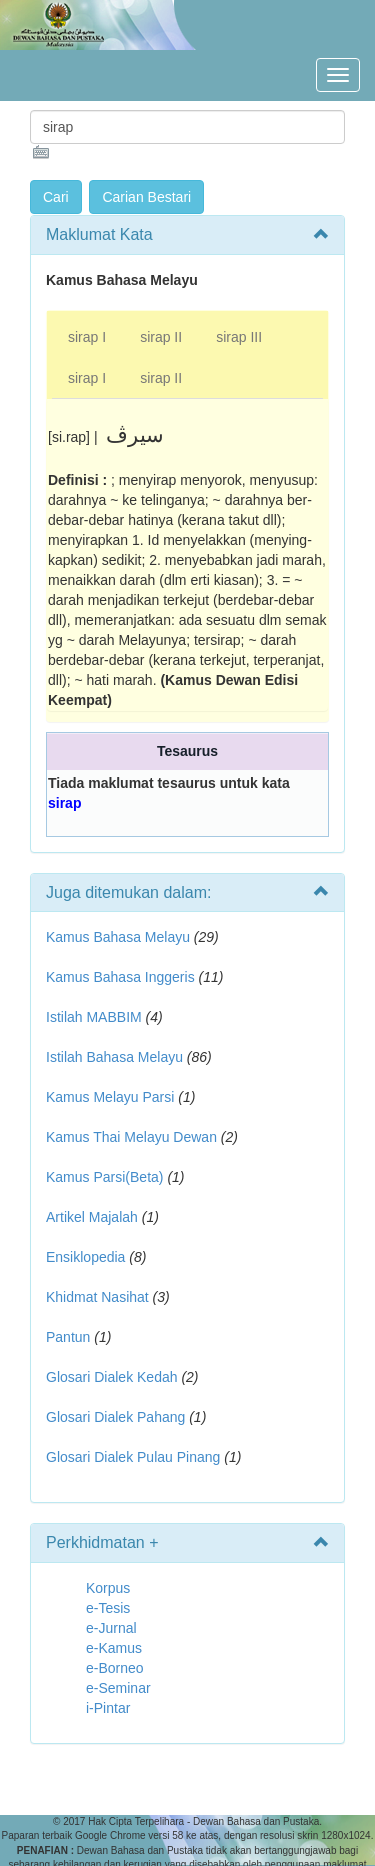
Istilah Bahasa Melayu (114, 1057)
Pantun (68, 1337)
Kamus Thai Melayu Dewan (131, 1137)
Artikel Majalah (92, 1217)
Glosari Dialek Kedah (112, 1377)
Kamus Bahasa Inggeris (120, 977)
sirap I (87, 337)
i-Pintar (108, 1708)
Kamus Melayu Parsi (110, 1097)
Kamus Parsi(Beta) (104, 1177)
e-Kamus (114, 1648)
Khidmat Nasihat (97, 1297)
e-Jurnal (111, 1628)
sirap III (239, 337)
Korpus (108, 1588)
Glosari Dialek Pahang (115, 1417)
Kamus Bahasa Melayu (120, 937)
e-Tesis (108, 1608)
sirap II (161, 337)
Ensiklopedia (85, 1257)
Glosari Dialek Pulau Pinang (133, 1457)
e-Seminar (118, 1688)
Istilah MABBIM (94, 1017)
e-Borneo (115, 1668)
